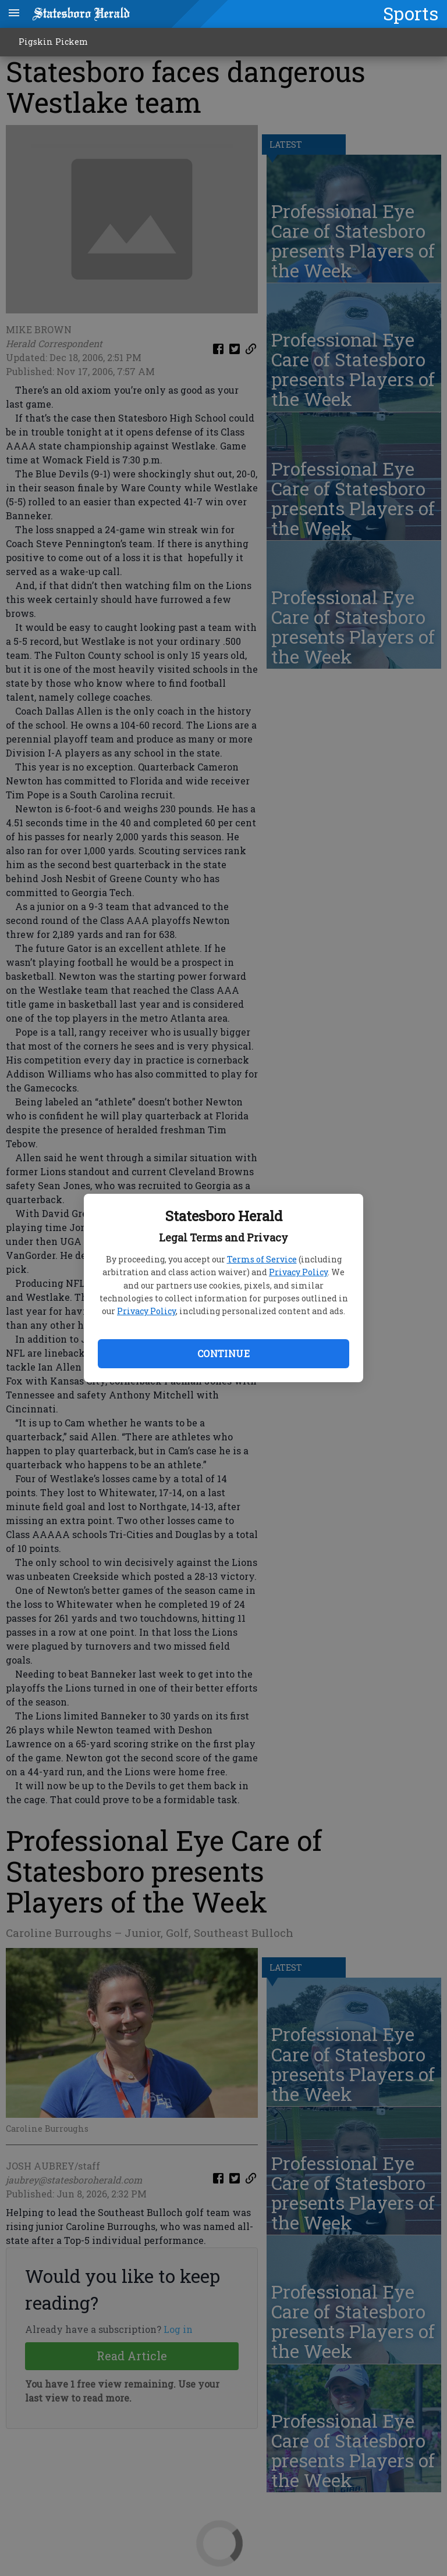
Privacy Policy (298, 1272)
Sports (410, 13)
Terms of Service (262, 1259)
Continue (223, 1353)
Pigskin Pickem (53, 41)
